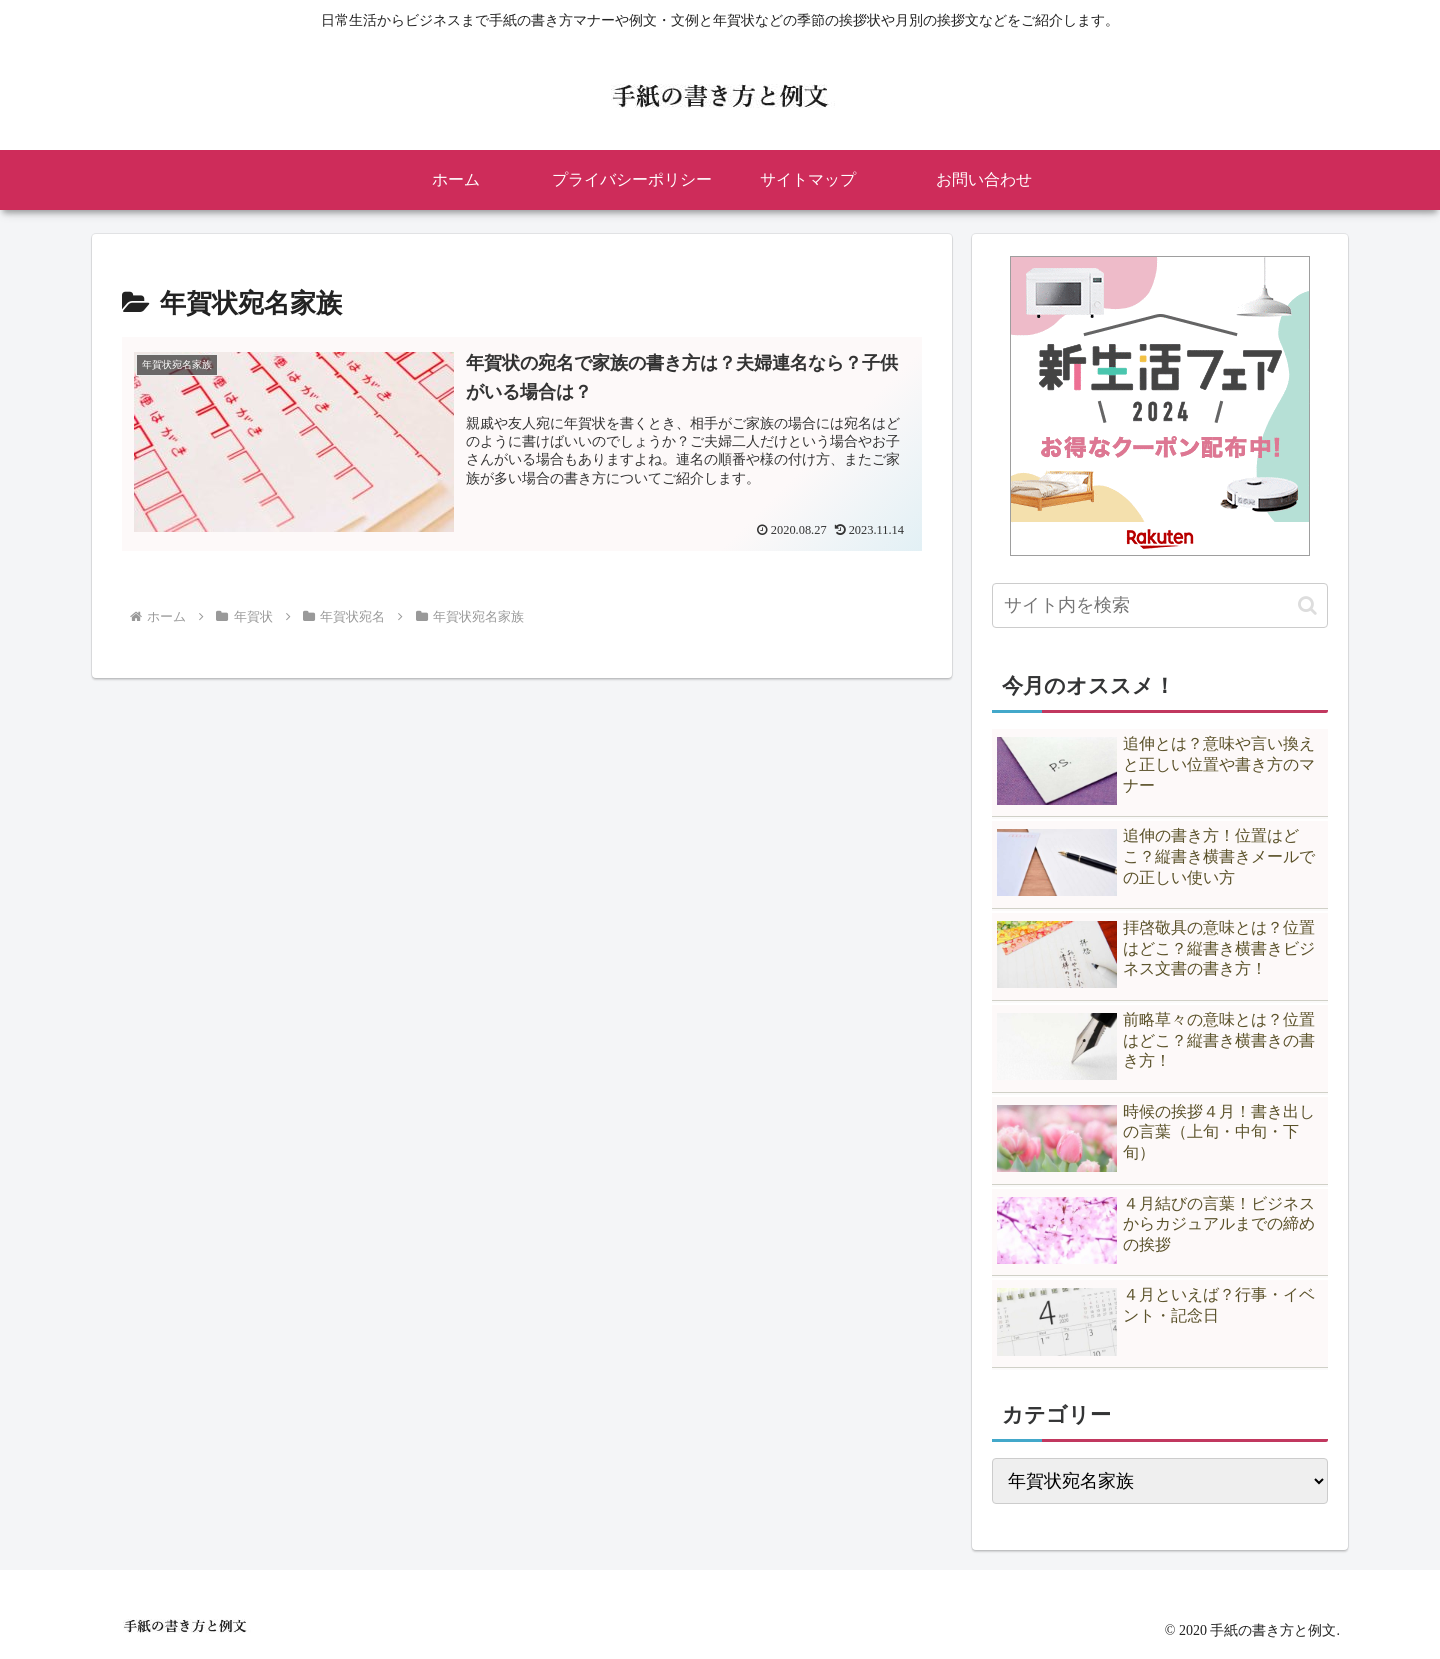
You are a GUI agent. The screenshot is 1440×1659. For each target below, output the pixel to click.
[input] (1160, 605)
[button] (1307, 605)
